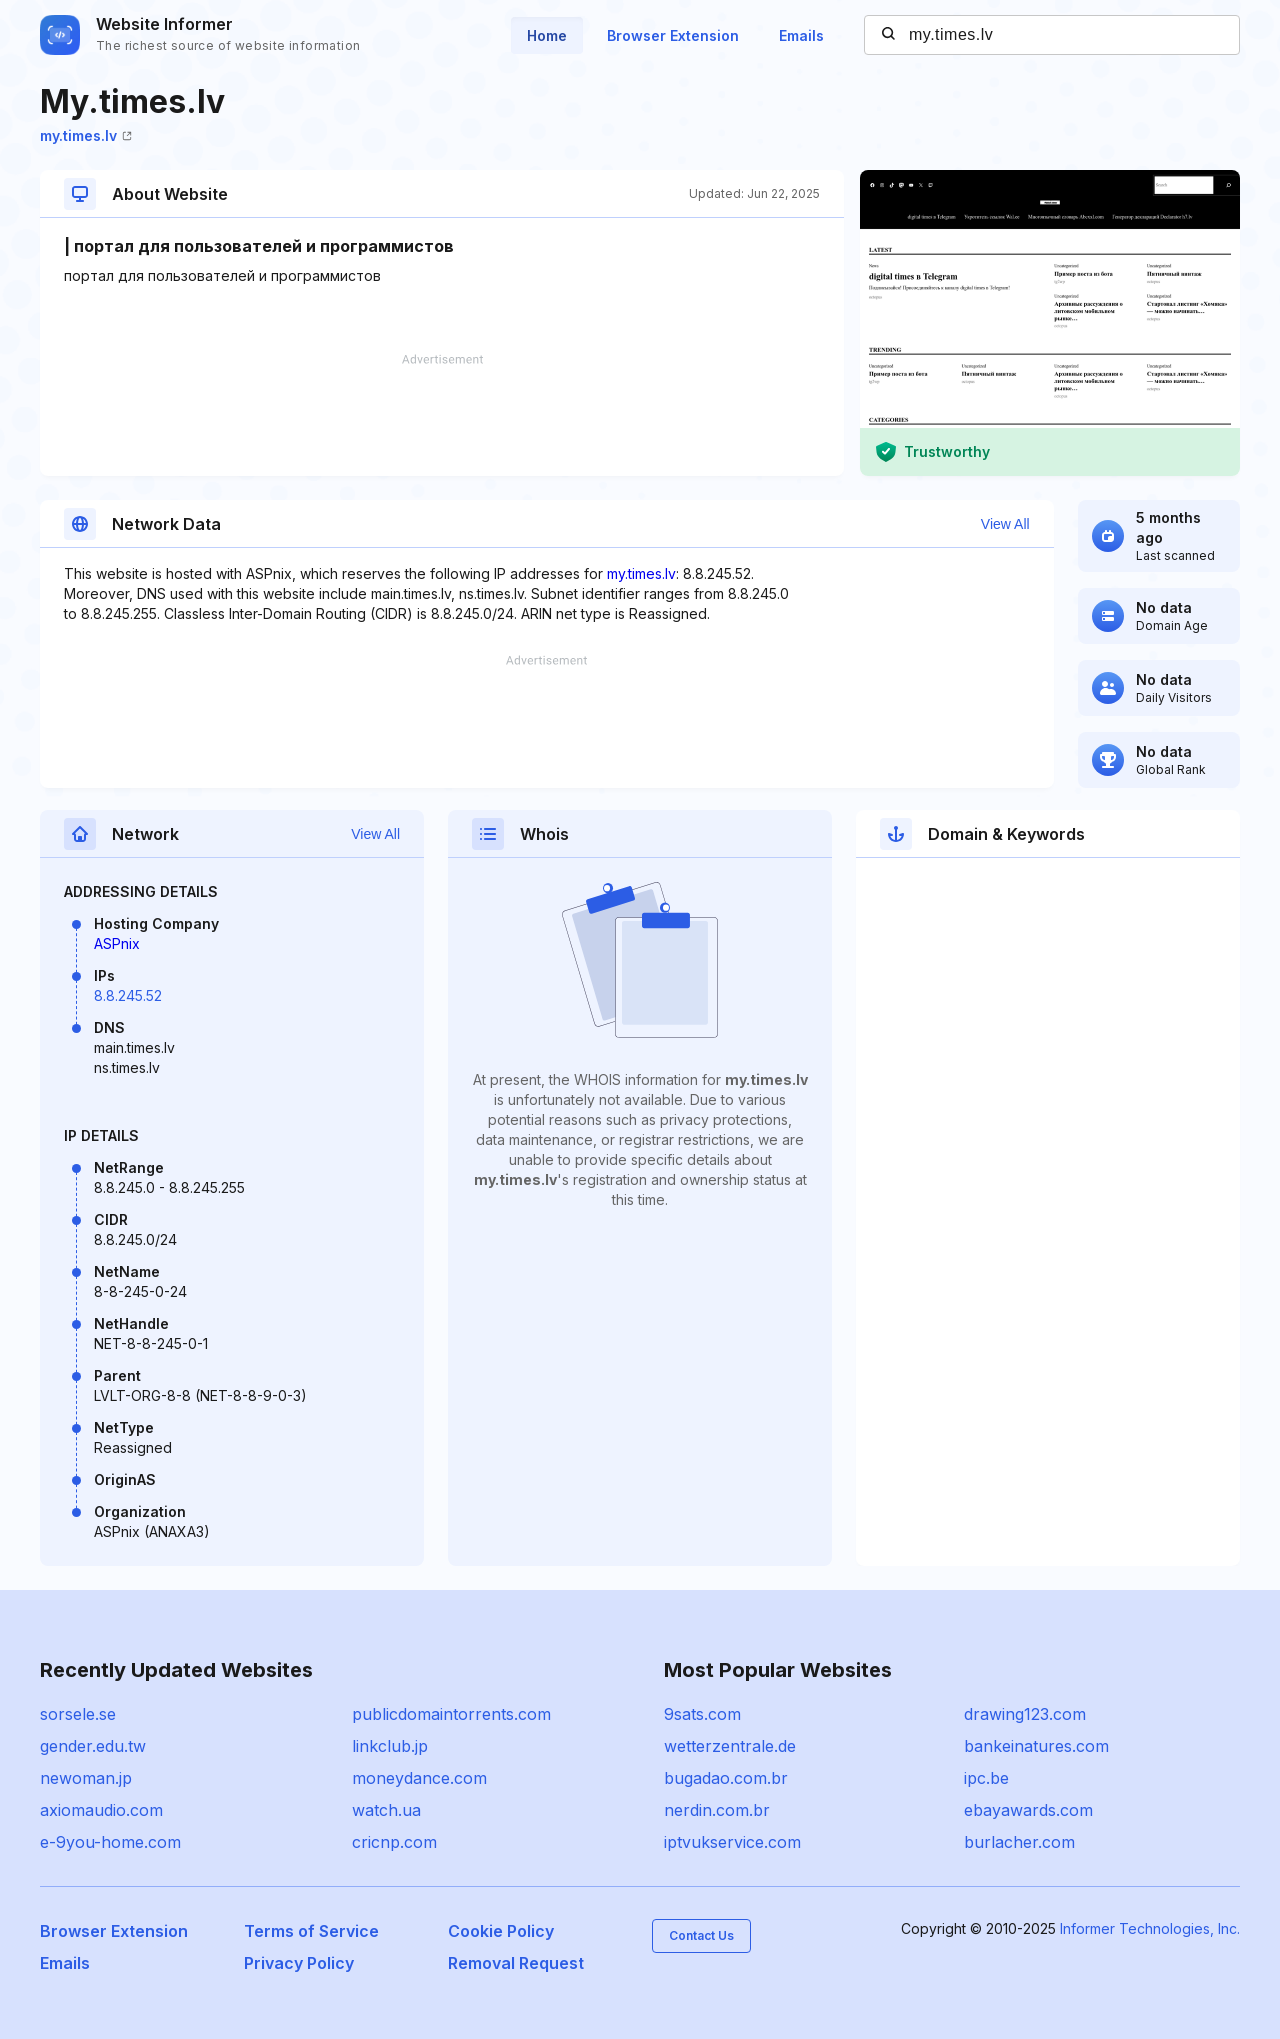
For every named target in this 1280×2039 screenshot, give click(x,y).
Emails (801, 35)
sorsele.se (78, 1714)
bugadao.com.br (726, 1778)
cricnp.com (394, 1842)
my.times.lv (86, 135)
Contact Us (701, 1935)
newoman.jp (86, 1778)
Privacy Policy (299, 1963)
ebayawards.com (1028, 1810)
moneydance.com (419, 1778)
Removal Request (516, 1963)
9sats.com (702, 1714)
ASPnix (117, 943)
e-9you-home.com (110, 1842)
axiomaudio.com (101, 1810)
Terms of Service (311, 1931)
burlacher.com (1019, 1842)
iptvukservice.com (732, 1842)
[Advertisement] (442, 415)
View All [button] (1005, 524)
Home (547, 35)
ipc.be (986, 1778)
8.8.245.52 (128, 995)
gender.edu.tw (93, 1746)
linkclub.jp (390, 1746)
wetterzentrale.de (730, 1746)
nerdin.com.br (717, 1810)
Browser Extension (673, 35)
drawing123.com (1025, 1714)
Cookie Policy (501, 1931)
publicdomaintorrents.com (451, 1714)
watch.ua (386, 1810)
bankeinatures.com (1036, 1746)
